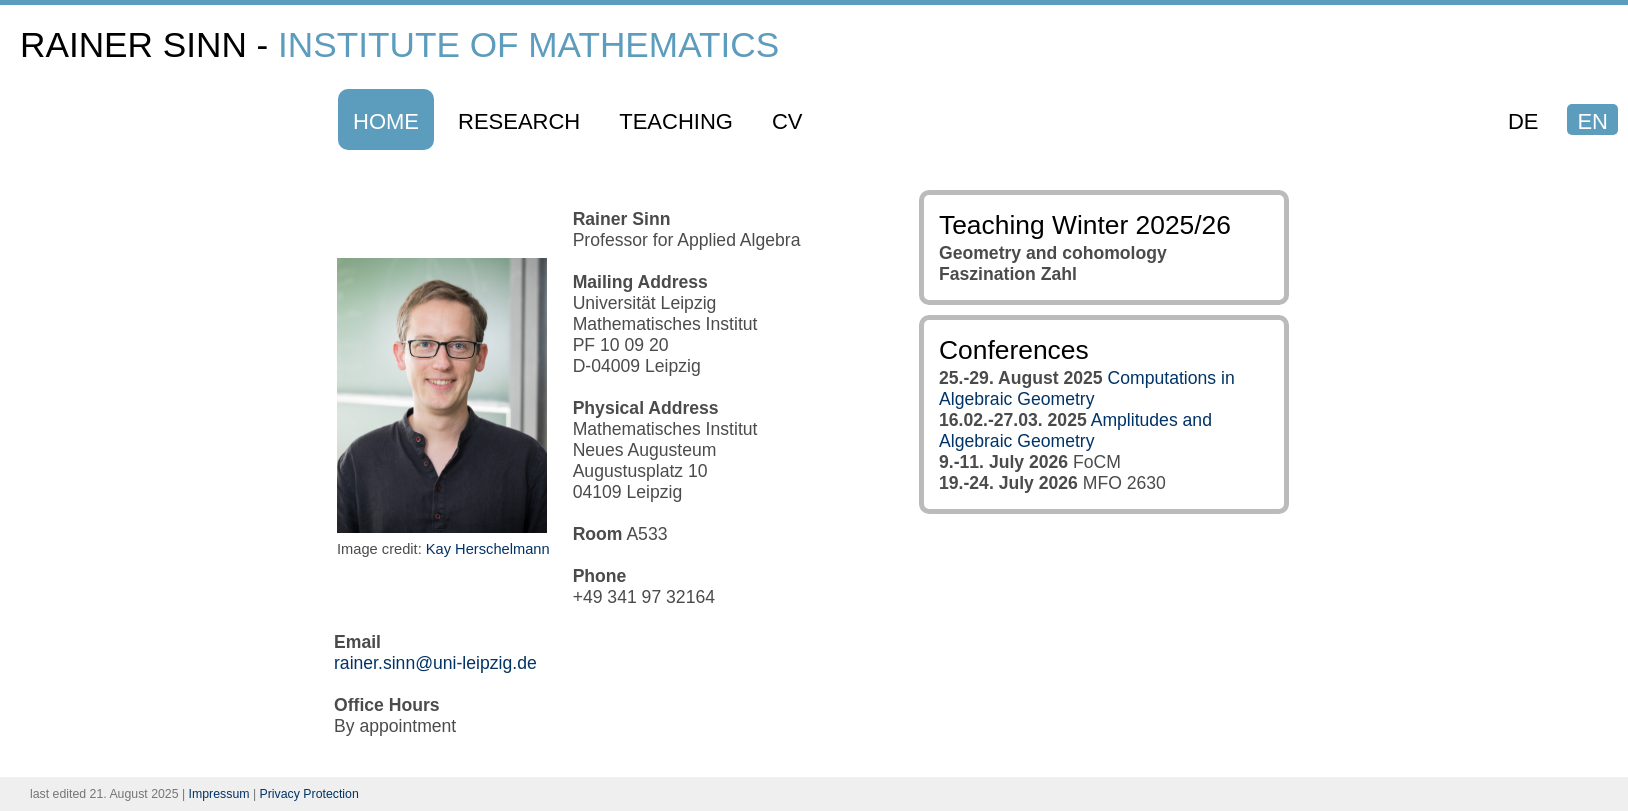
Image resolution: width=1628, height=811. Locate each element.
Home (386, 121)
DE (1523, 121)
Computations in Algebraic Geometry (1087, 388)
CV (787, 121)
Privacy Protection (309, 794)
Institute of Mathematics (528, 44)
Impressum (219, 794)
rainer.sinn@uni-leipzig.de (435, 663)
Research (519, 121)
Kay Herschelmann (488, 549)
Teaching (676, 121)
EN (1592, 121)
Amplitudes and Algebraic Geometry (1075, 430)
